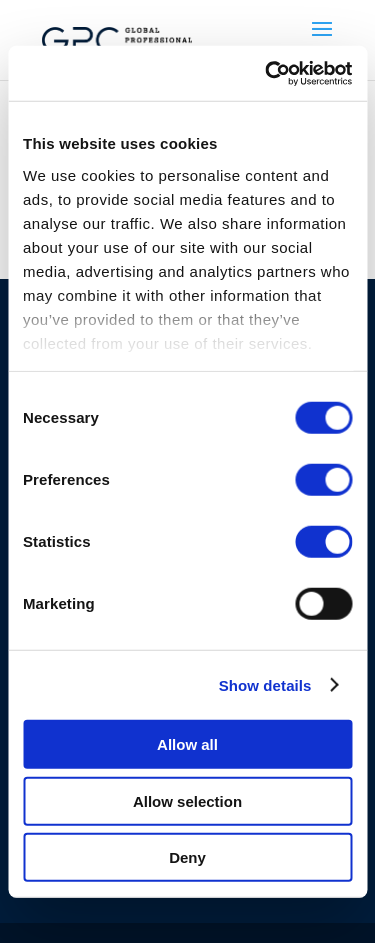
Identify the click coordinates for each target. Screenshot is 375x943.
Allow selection (187, 800)
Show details (265, 684)
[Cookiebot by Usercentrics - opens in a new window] (267, 73)
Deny (187, 857)
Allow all (187, 744)
